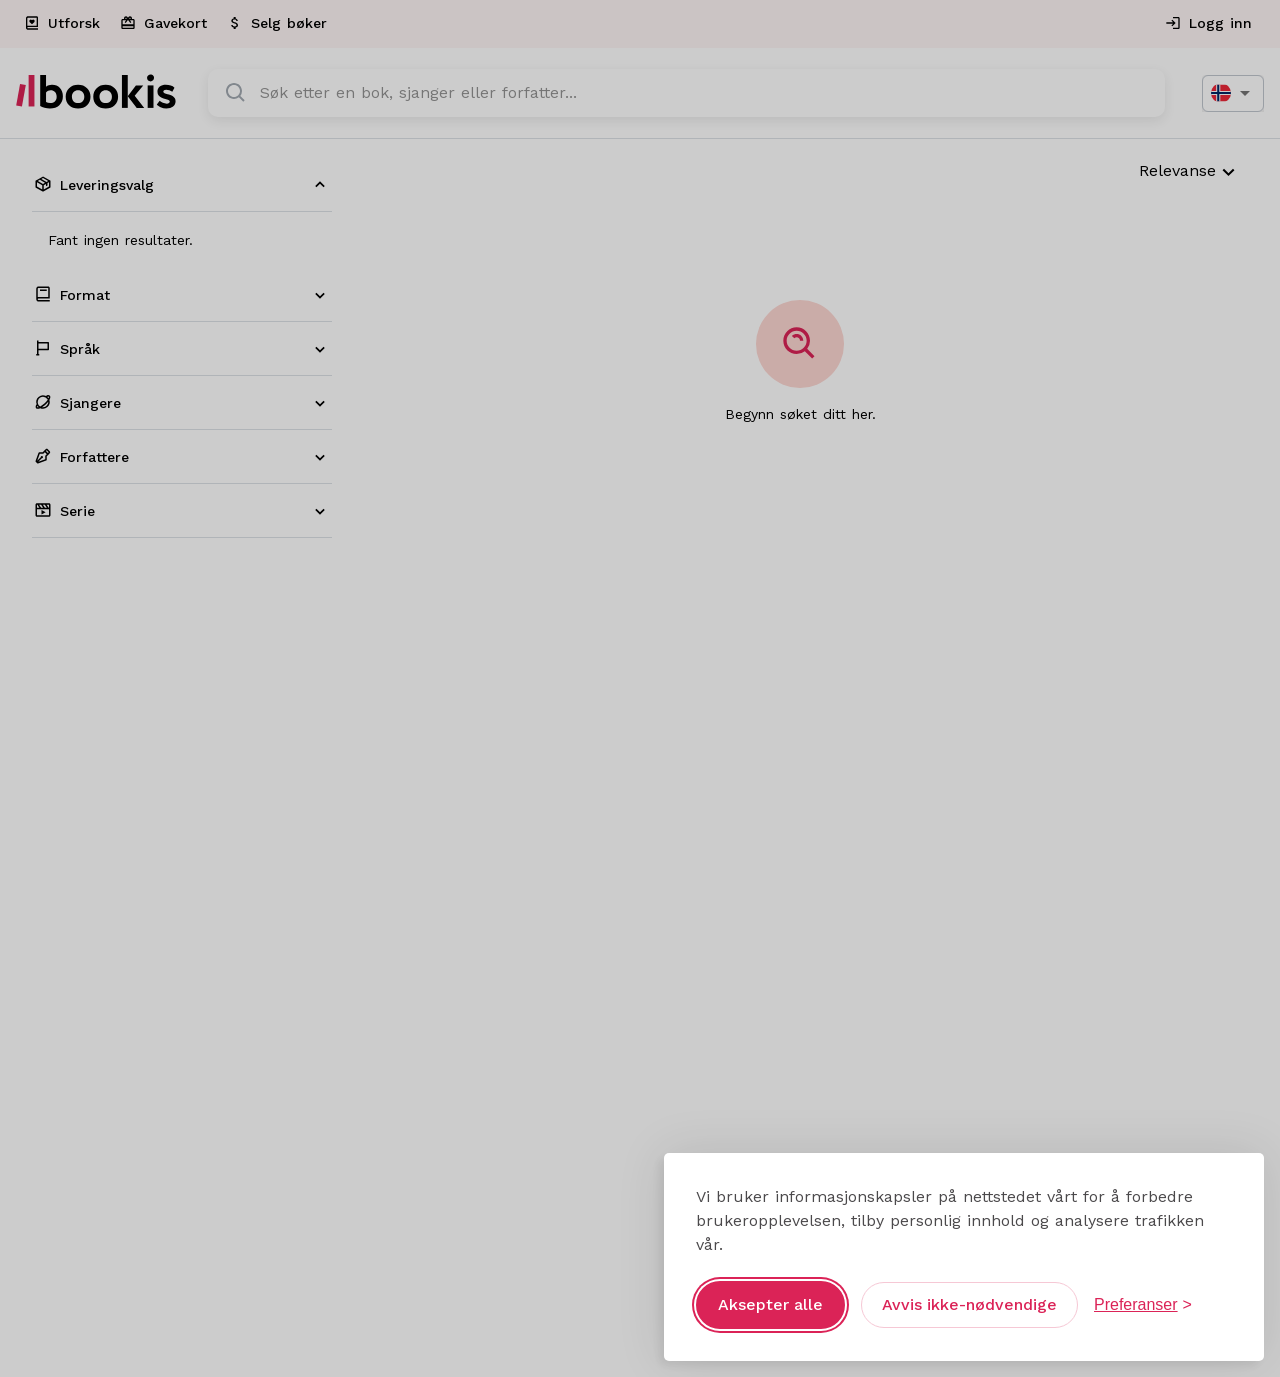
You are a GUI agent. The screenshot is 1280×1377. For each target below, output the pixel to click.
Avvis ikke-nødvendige (969, 1304)
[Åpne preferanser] (1143, 1305)
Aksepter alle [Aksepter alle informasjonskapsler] (770, 1304)
